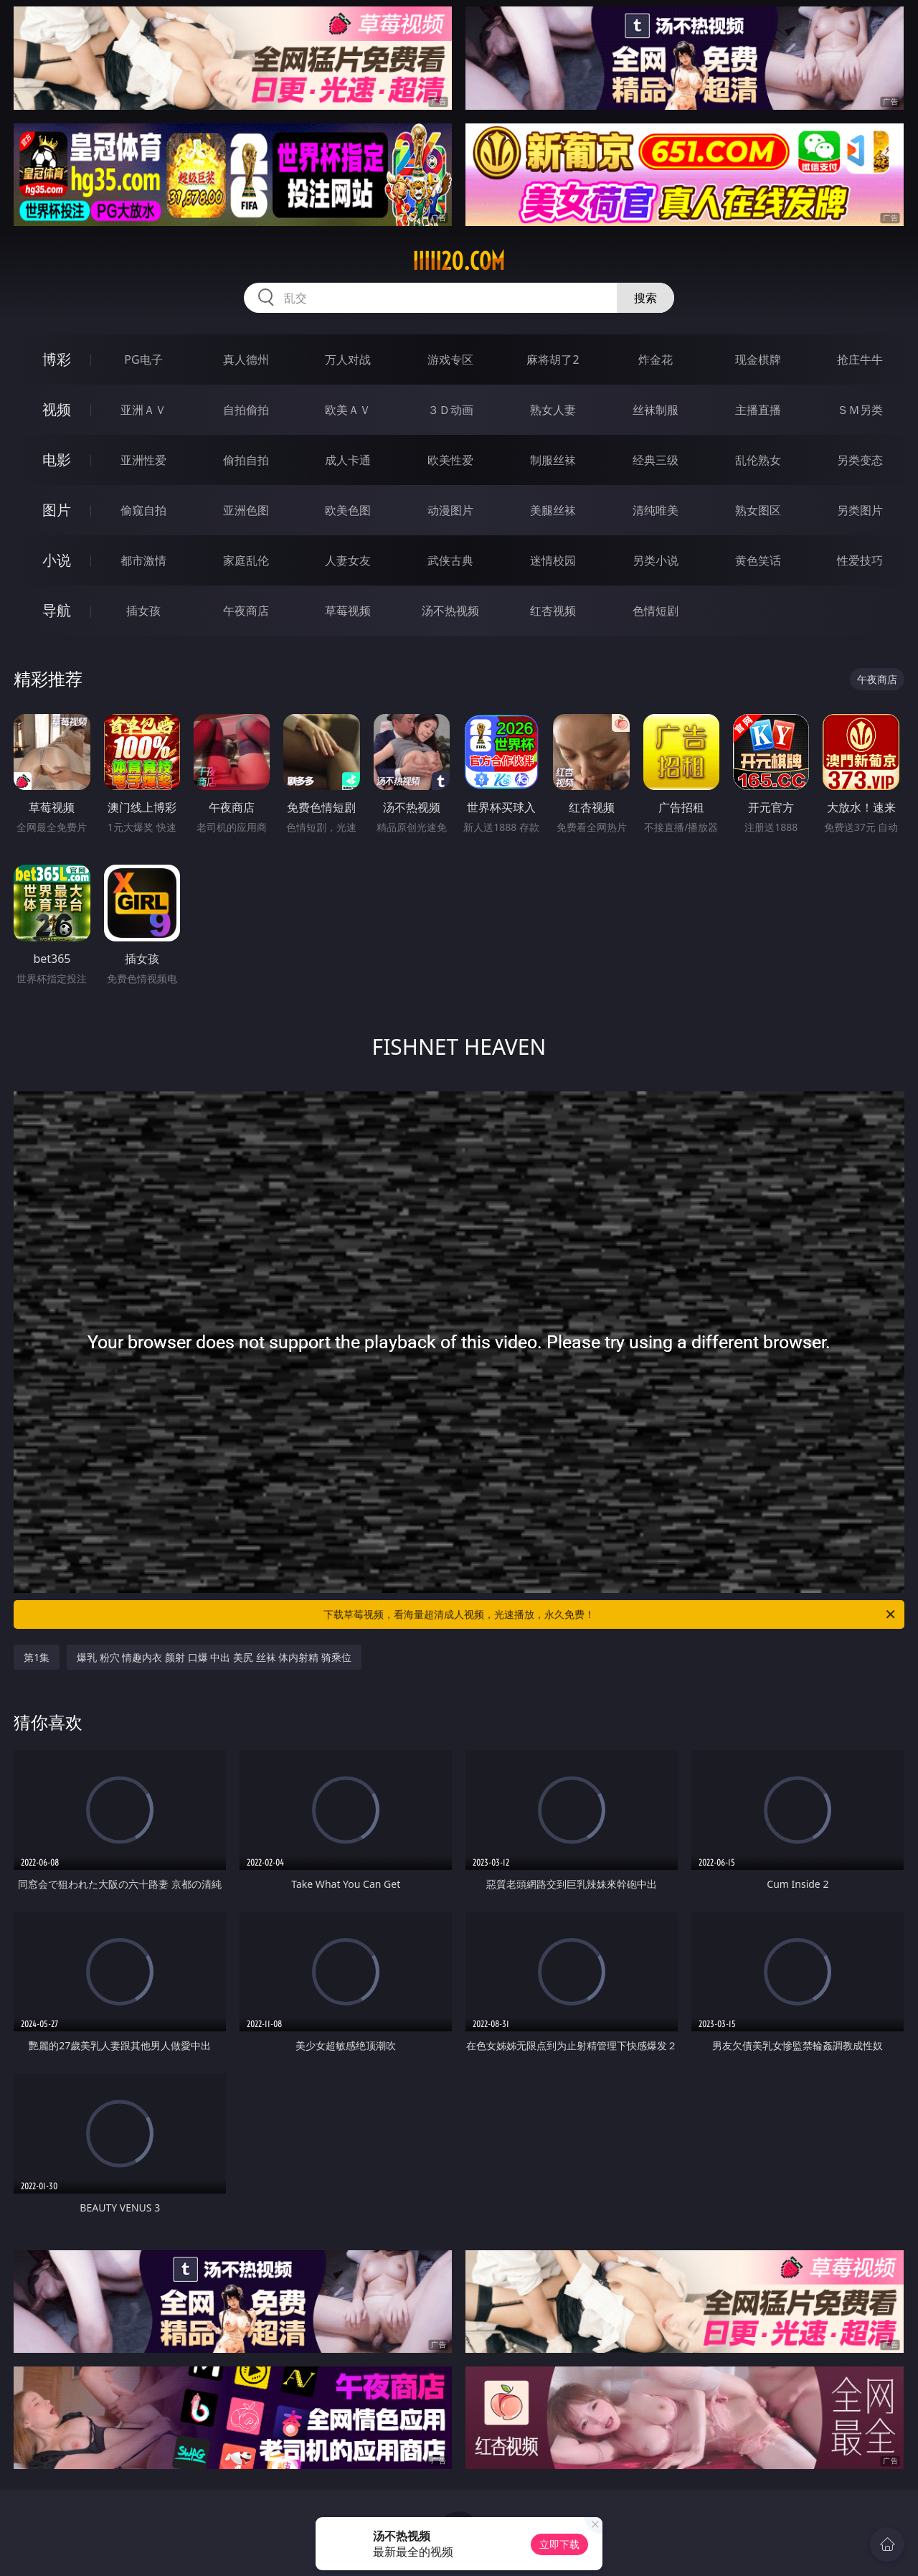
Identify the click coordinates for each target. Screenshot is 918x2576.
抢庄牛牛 (860, 359)
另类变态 (860, 460)
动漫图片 (450, 510)
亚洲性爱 (143, 460)
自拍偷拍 (246, 410)
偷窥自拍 (143, 510)
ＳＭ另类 (860, 410)
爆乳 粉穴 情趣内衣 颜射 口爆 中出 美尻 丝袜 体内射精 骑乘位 (214, 1657)
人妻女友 (348, 560)
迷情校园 (553, 560)
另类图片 (860, 510)
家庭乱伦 (246, 560)
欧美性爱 (450, 460)
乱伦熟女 (758, 460)
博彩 (56, 359)
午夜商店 (246, 611)
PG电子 (143, 359)
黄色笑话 (758, 560)
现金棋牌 (758, 359)
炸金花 (655, 359)
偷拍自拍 (246, 460)
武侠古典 (450, 560)
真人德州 (246, 359)
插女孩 (143, 611)
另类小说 (655, 560)
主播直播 (758, 410)
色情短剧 (655, 611)
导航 (56, 610)
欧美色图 (348, 510)
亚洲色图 (246, 510)
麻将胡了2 (552, 359)
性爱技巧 (860, 560)
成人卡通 (348, 460)
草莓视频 (348, 611)
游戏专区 (450, 359)
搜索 (645, 298)
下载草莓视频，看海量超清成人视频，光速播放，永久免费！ (610, 1614)
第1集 (36, 1657)
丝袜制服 (655, 410)
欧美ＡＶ (348, 410)
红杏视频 (553, 611)
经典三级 (655, 460)
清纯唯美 (655, 510)
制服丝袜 (553, 460)
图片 (56, 510)
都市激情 (143, 560)
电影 (56, 459)
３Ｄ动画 (450, 410)
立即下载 (559, 2544)
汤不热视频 (450, 611)
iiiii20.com (458, 261)
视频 (56, 409)
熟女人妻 (553, 410)
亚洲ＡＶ (143, 410)
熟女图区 (758, 510)
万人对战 (348, 359)
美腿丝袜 (553, 510)
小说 (56, 560)
